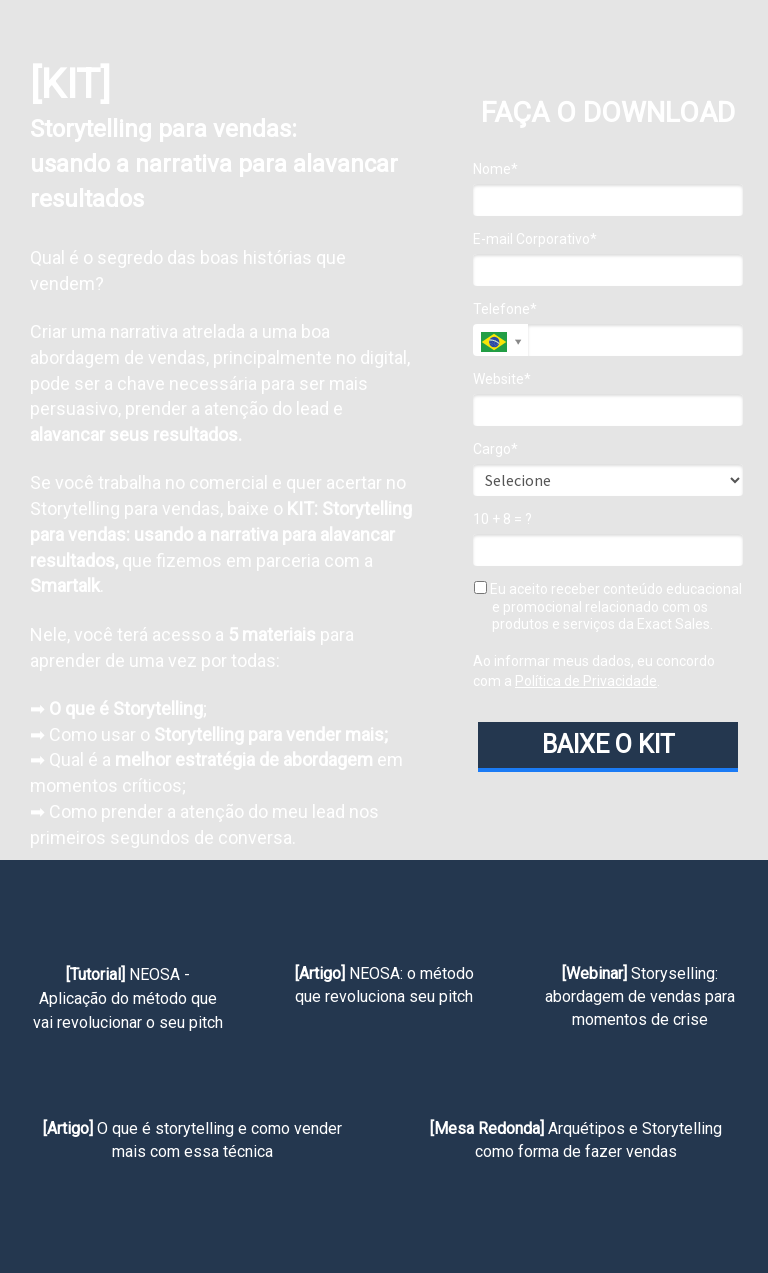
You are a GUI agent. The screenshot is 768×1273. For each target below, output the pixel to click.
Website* (502, 379)
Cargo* (495, 449)
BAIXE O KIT (608, 744)
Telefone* (505, 309)
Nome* (495, 169)
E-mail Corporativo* (535, 239)
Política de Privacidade (586, 681)
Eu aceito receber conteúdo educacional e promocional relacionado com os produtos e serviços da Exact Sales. (608, 606)
